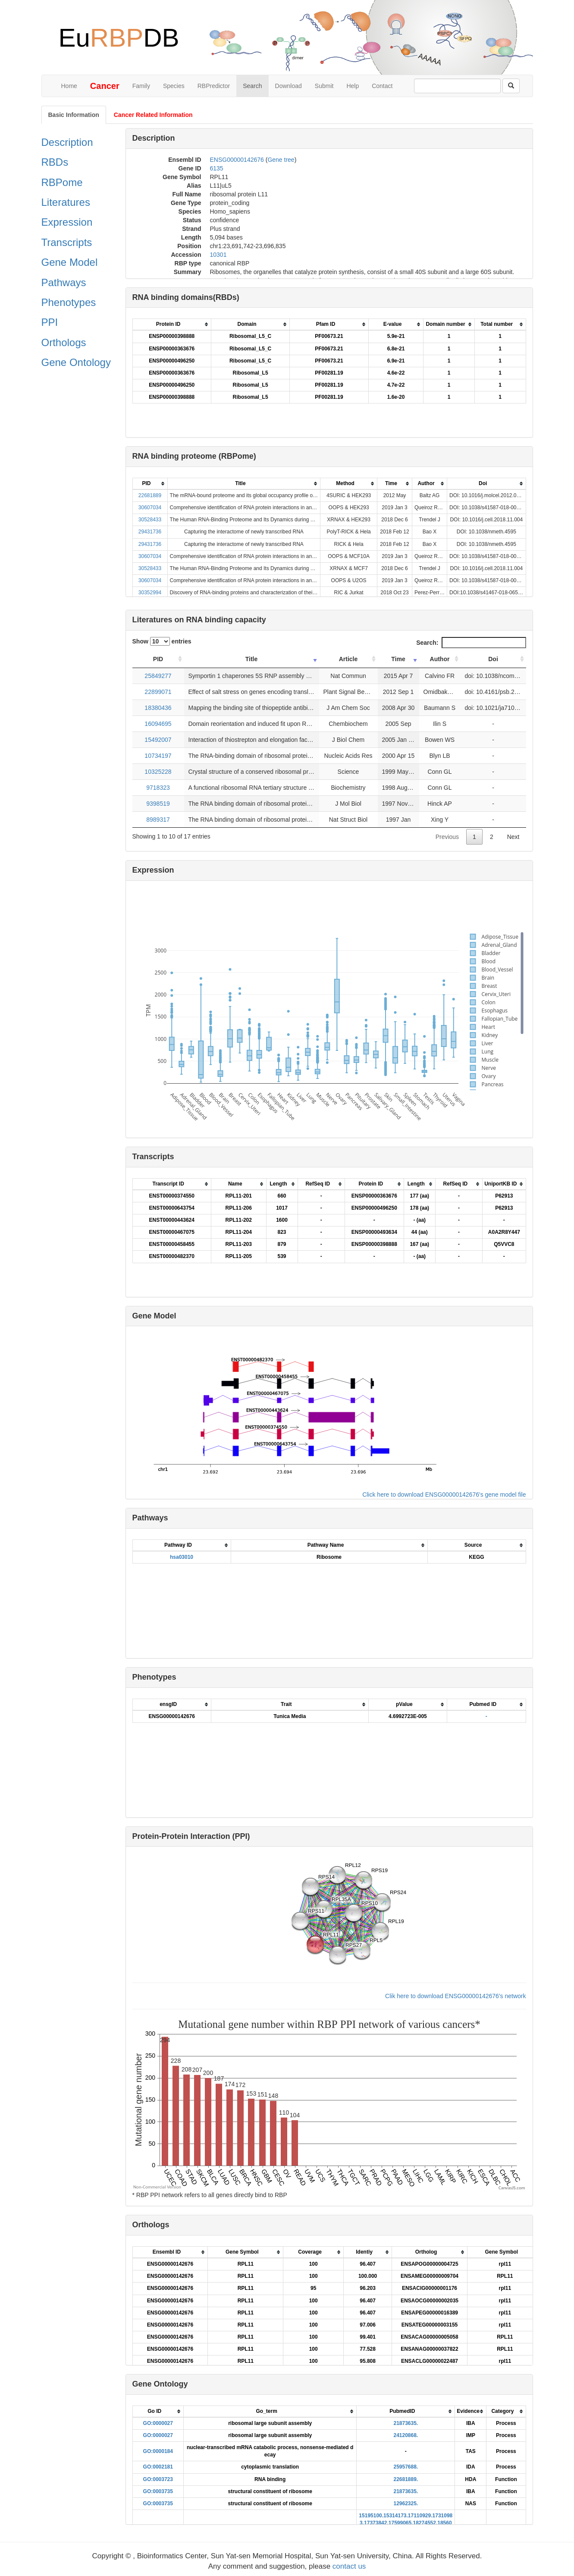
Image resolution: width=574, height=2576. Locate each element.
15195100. (371, 2516)
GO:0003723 (158, 2479)
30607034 (149, 507)
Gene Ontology (76, 362)
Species (174, 85)
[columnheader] (171, 325)
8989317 (158, 819)
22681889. (405, 2479)
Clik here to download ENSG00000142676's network (455, 1996)
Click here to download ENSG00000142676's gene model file (444, 1494)
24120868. (405, 2435)
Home (69, 85)
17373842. (376, 2523)
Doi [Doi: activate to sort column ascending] (493, 659)
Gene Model (69, 262)
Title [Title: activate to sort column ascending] (251, 659)
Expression (67, 222)
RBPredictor (214, 85)
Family (141, 85)
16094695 (157, 723)
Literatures (65, 202)
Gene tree (280, 159)
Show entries (161, 641)
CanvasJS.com (512, 2188)
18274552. (425, 2523)
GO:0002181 (158, 2467)
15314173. (395, 2516)
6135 (216, 168)
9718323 (158, 787)
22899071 (157, 691)
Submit (324, 85)
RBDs (55, 162)
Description (67, 142)
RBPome (62, 182)
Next (513, 836)
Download (288, 85)
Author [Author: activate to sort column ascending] (440, 659)
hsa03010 (181, 1557)
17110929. (420, 2516)
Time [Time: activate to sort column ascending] (398, 659)
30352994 (149, 593)
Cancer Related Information (153, 114)
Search (252, 85)
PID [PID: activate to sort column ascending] (158, 659)
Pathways (63, 282)
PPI (49, 322)
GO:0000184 (158, 2451)
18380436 (157, 707)
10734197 (157, 755)
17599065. (401, 2523)
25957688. (405, 2467)
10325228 (157, 771)
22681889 (149, 495)
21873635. (405, 2423)
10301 (218, 254)
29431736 (149, 532)
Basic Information (73, 114)
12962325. (405, 2503)
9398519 (158, 803)
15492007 (157, 739)
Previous (447, 836)
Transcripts (66, 242)
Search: (471, 642)
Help (352, 85)
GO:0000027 (158, 2423)
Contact (382, 85)
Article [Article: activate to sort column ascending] (348, 659)
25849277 (157, 675)
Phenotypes (68, 302)
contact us (349, 2566)
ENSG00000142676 (237, 159)
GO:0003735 (158, 2491)
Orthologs (63, 342)
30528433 (149, 520)
